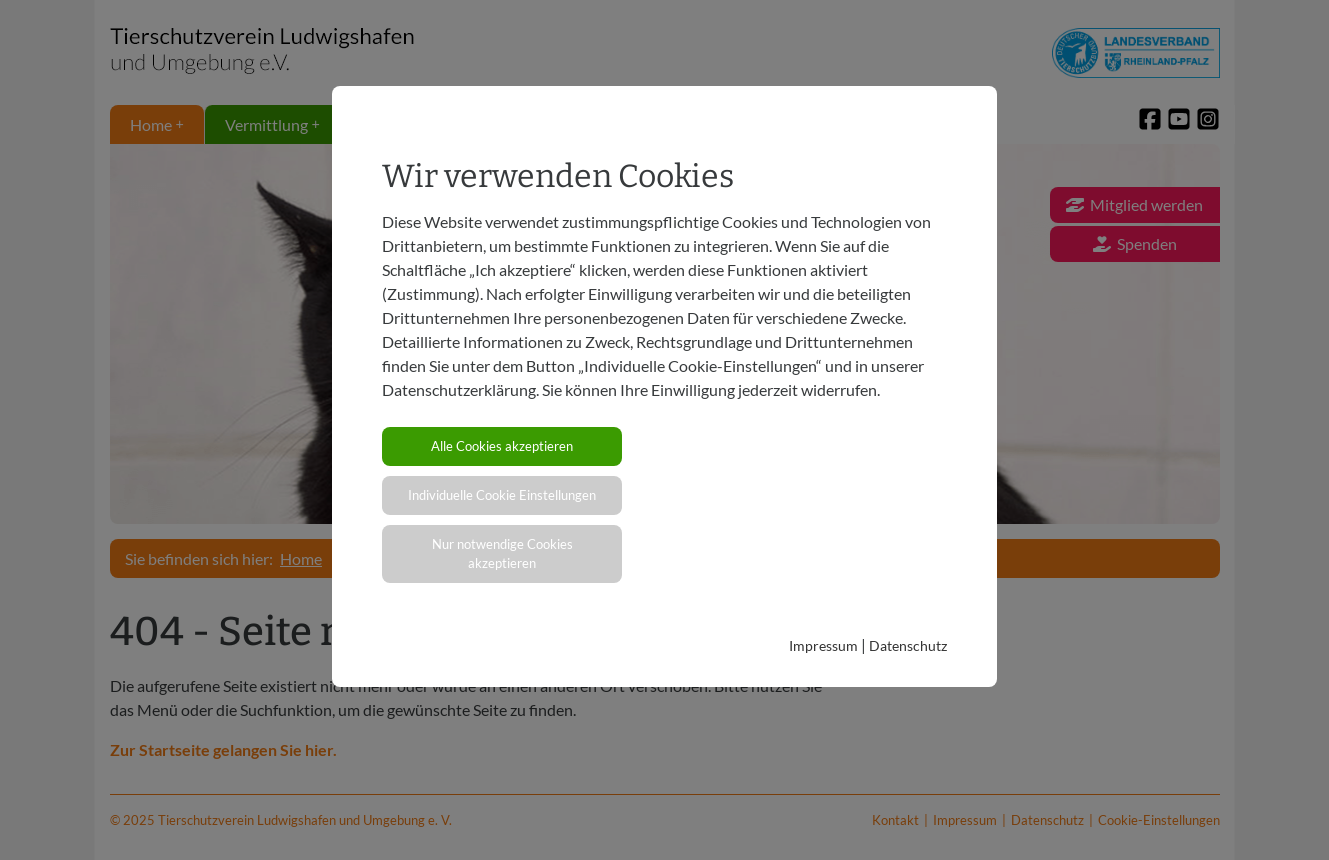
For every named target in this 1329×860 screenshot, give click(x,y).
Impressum (823, 645)
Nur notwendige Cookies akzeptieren (502, 553)
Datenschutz (908, 645)
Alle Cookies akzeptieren (502, 446)
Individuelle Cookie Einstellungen (502, 495)
